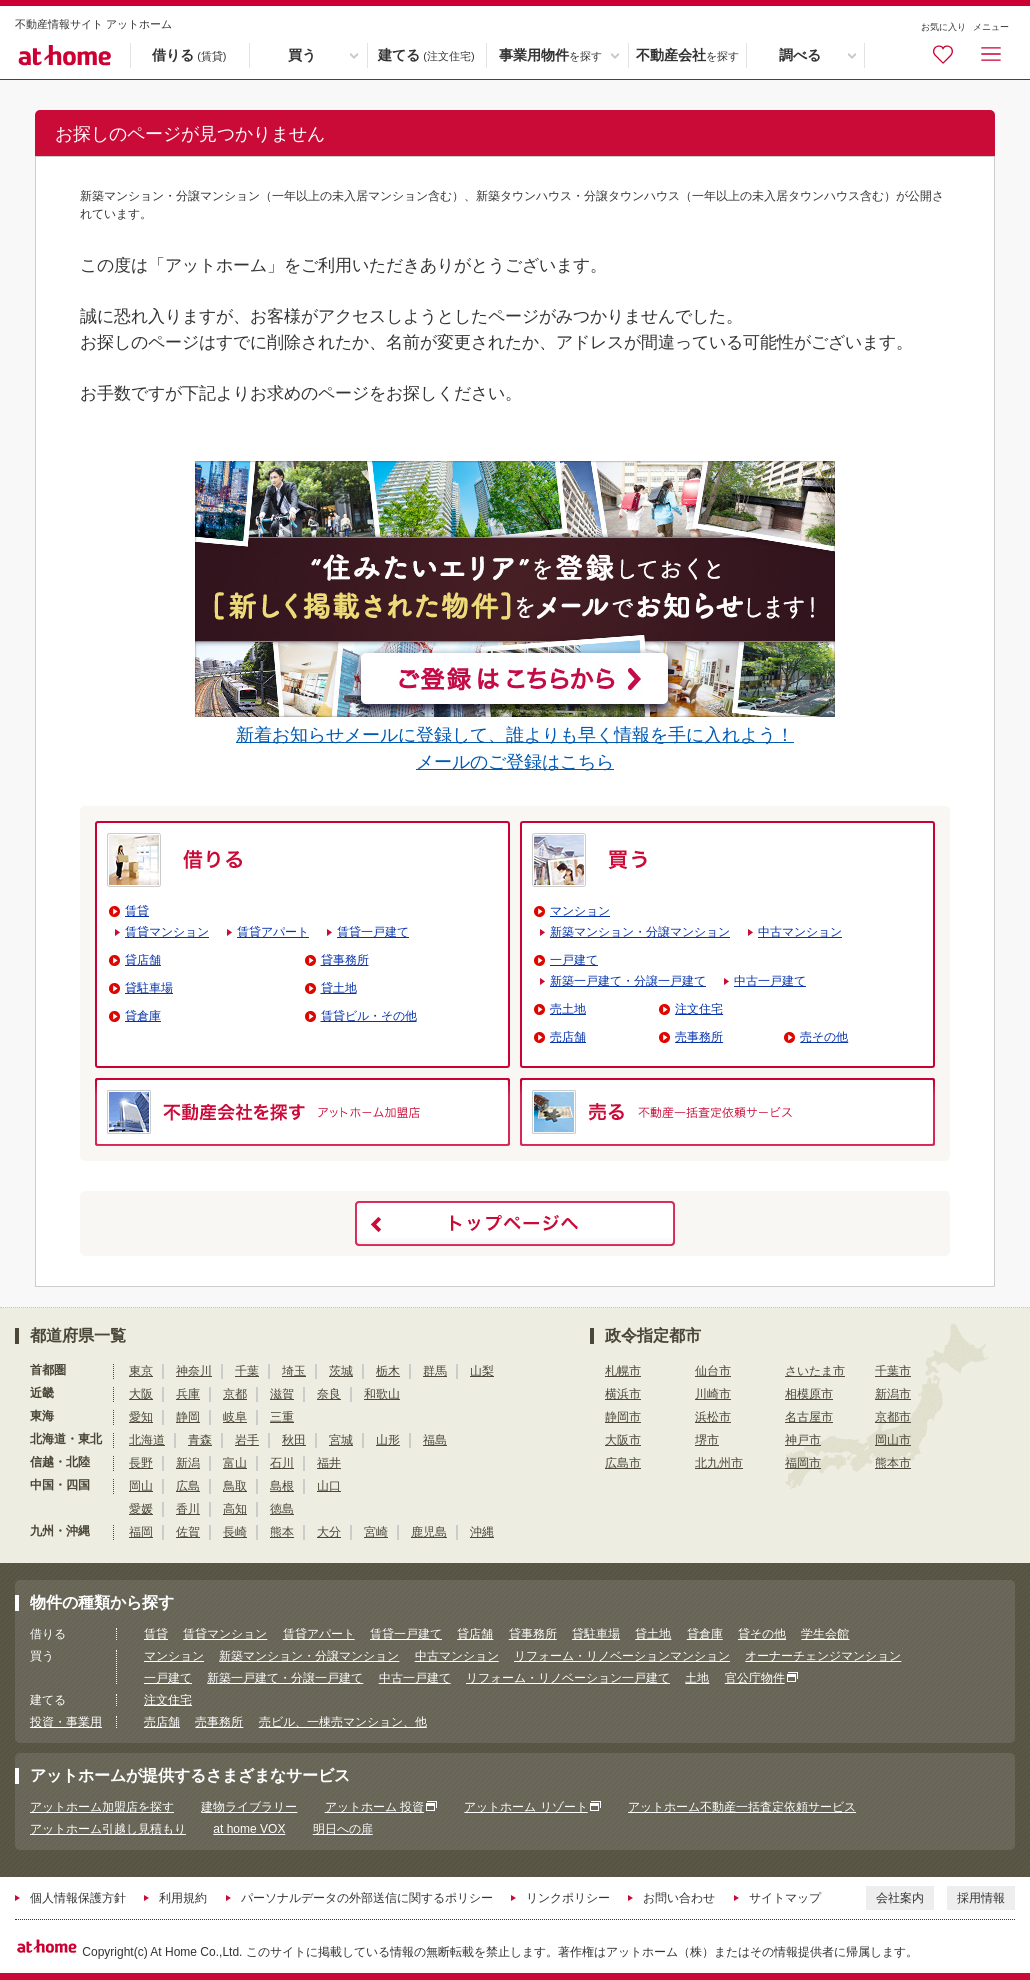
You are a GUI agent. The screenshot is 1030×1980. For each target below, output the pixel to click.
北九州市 (719, 1463)
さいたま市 (815, 1371)
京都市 (893, 1417)
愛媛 (141, 1509)
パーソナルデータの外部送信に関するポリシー (367, 1898)
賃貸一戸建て (373, 932)
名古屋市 (809, 1417)
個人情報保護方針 (78, 1898)
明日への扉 (343, 1829)
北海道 (147, 1440)
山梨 (482, 1371)
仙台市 (713, 1371)
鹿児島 (429, 1532)
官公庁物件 (755, 1678)
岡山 (141, 1486)
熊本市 (893, 1463)
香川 (188, 1509)
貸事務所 (345, 960)
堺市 (707, 1440)
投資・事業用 (66, 1722)
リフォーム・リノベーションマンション (622, 1656)
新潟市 (893, 1394)
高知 (235, 1509)
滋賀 (282, 1394)
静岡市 (623, 1417)
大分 (329, 1532)
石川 (282, 1463)
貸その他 (762, 1634)
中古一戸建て (770, 981)
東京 (141, 1371)
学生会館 (825, 1634)
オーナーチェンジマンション (823, 1656)
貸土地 (339, 988)
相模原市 (809, 1394)
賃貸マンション (167, 932)
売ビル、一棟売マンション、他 (343, 1722)
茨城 (341, 1371)
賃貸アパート (273, 932)
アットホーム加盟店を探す (102, 1807)
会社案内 (900, 1898)
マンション (580, 911)
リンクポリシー (568, 1898)
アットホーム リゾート (525, 1807)
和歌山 (382, 1394)
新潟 (188, 1463)
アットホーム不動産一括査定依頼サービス (742, 1807)
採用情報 (981, 1898)
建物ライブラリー (249, 1807)
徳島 (282, 1509)
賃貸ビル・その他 (369, 1016)
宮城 (341, 1440)
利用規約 (183, 1898)
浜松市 (713, 1417)
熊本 (282, 1532)
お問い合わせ (679, 1898)
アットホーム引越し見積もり (108, 1829)
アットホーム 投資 (374, 1807)
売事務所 (699, 1037)
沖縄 (482, 1532)
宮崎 (376, 1532)
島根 (282, 1486)
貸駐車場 (149, 988)
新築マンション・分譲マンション (640, 932)
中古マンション (800, 932)
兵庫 (188, 1394)
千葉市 (893, 1371)
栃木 (388, 1371)
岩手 (247, 1440)
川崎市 (713, 1394)
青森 (200, 1440)
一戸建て (574, 960)
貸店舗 (143, 960)
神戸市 (803, 1440)
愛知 (141, 1417)
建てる (426, 56)
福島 (435, 1440)
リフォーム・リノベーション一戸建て (568, 1678)
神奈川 (194, 1371)
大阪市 (623, 1440)
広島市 (623, 1463)
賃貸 (137, 911)
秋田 (294, 1440)
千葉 (247, 1371)
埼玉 (294, 1371)
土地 (697, 1678)
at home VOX (249, 1829)
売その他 (824, 1037)
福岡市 (803, 1463)
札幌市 (623, 1371)
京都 (235, 1394)
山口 (329, 1486)
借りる (189, 56)
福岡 (141, 1532)
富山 (235, 1463)
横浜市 (623, 1394)
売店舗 (568, 1037)
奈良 (329, 1394)
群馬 (435, 1371)
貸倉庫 (143, 1016)
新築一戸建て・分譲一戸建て (628, 981)
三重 (282, 1417)
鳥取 (235, 1486)
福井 (329, 1463)
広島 (188, 1486)
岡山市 (893, 1440)
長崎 (235, 1532)
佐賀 (188, 1532)
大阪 (141, 1394)
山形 (388, 1440)
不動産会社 (687, 56)
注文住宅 (699, 1009)
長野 (141, 1463)
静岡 (188, 1417)
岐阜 (235, 1417)
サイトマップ (785, 1898)
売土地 (568, 1009)
